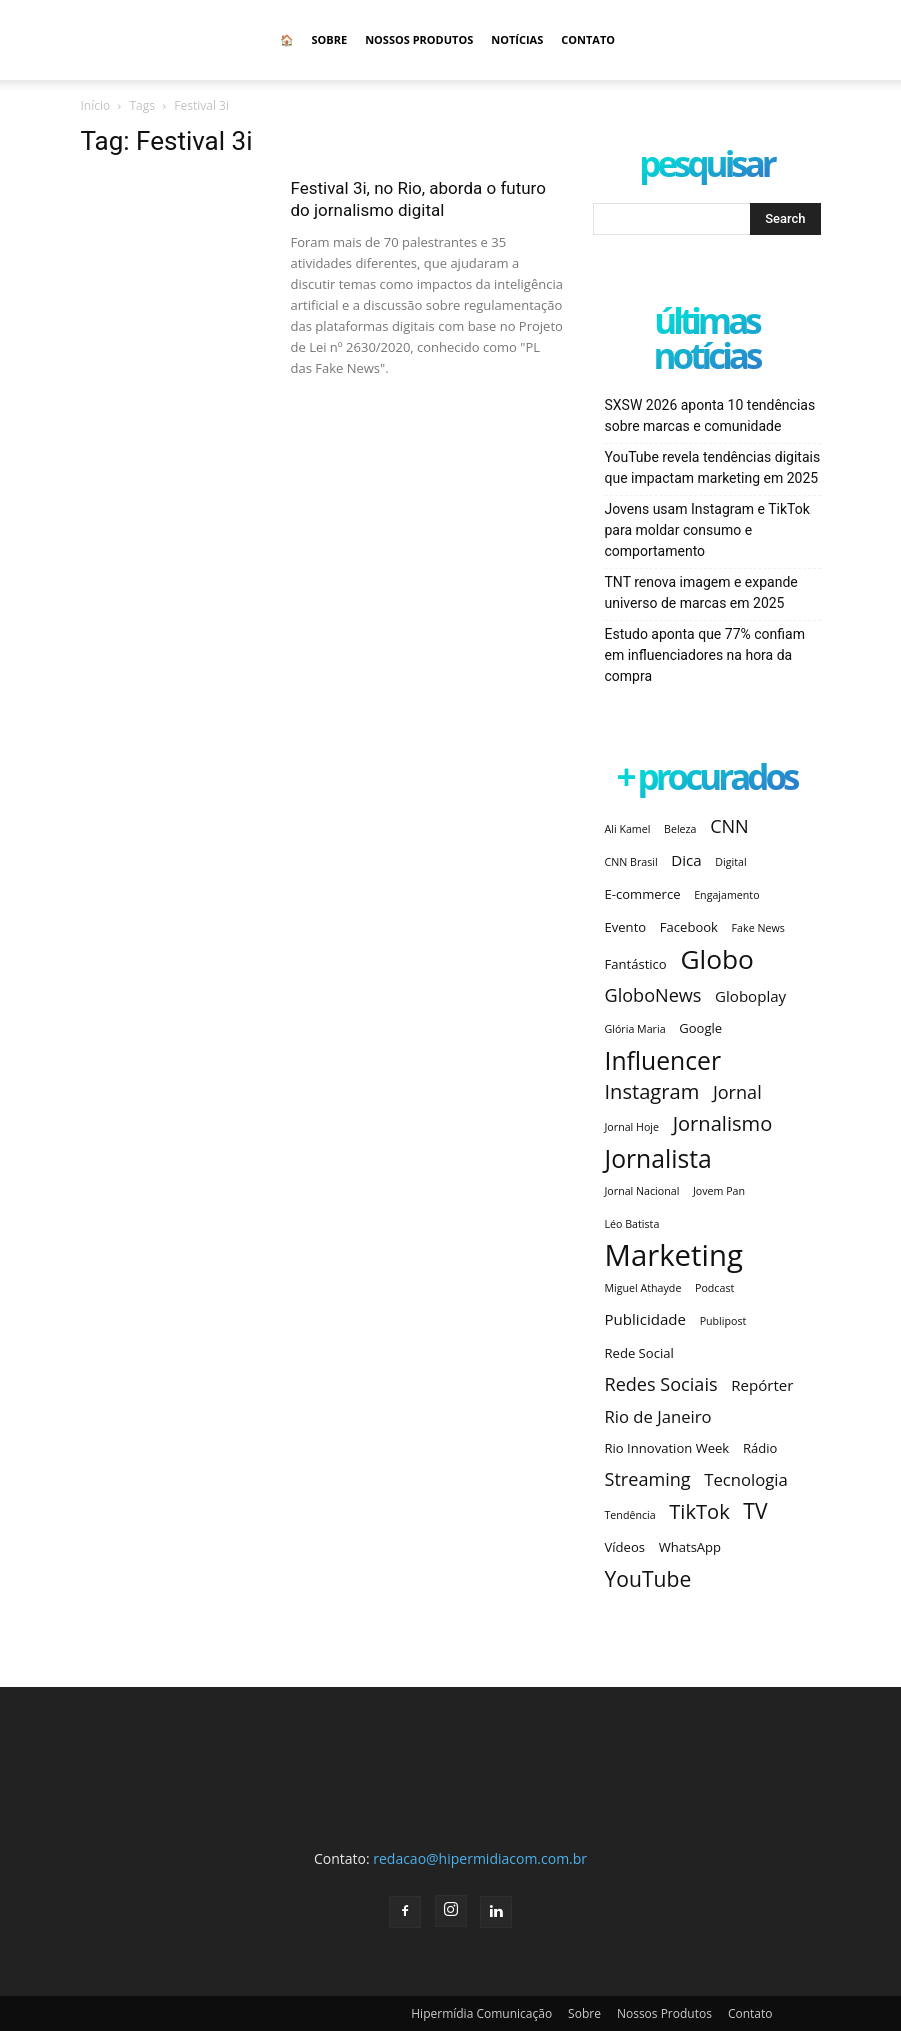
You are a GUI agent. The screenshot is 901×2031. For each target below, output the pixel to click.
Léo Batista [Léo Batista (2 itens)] (632, 1224)
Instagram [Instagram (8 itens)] (652, 1091)
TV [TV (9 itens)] (755, 1510)
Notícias (517, 39)
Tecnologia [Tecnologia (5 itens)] (746, 1479)
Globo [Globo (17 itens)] (717, 959)
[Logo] (171, 40)
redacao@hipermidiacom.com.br (480, 1858)
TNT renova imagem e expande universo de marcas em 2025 (701, 592)
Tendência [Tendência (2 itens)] (630, 1515)
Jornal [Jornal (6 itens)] (737, 1092)
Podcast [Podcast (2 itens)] (714, 1288)
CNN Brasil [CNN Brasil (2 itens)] (631, 862)
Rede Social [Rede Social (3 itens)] (639, 1353)
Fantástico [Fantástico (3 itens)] (636, 964)
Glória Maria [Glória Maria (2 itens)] (635, 1029)
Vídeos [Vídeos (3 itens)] (625, 1547)
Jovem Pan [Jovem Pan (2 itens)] (719, 1191)
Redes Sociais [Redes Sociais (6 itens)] (661, 1384)
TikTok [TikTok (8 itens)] (699, 1511)
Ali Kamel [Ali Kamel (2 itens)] (628, 829)
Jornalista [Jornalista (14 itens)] (658, 1158)
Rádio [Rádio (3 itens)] (760, 1448)
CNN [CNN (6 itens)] (729, 826)
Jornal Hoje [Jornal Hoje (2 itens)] (632, 1127)
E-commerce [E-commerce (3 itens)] (643, 894)
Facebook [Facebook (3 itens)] (689, 927)
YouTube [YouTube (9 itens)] (648, 1578)
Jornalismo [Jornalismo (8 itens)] (723, 1123)
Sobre (330, 39)
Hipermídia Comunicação (481, 2013)
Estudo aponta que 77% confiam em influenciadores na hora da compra (705, 655)
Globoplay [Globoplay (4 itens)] (750, 996)
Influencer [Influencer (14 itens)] (663, 1060)
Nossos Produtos (419, 39)
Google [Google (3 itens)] (700, 1028)
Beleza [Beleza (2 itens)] (680, 829)
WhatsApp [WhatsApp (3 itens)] (690, 1547)
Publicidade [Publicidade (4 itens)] (645, 1319)
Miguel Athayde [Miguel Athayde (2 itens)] (643, 1288)
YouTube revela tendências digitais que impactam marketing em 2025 (713, 467)
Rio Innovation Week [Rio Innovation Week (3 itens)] (667, 1448)
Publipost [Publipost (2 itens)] (723, 1321)
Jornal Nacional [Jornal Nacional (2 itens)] (642, 1191)
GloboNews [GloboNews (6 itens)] (653, 995)
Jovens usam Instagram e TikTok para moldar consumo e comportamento (707, 530)
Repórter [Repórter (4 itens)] (762, 1385)
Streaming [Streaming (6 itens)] (648, 1479)
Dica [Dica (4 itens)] (686, 860)
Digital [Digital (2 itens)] (730, 862)
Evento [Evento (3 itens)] (626, 927)
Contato (588, 39)
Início (96, 105)
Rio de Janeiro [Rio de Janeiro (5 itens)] (658, 1416)
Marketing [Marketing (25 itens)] (674, 1255)
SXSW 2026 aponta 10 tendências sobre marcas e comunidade (710, 415)
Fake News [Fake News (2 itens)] (758, 928)
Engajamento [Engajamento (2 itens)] (726, 895)
